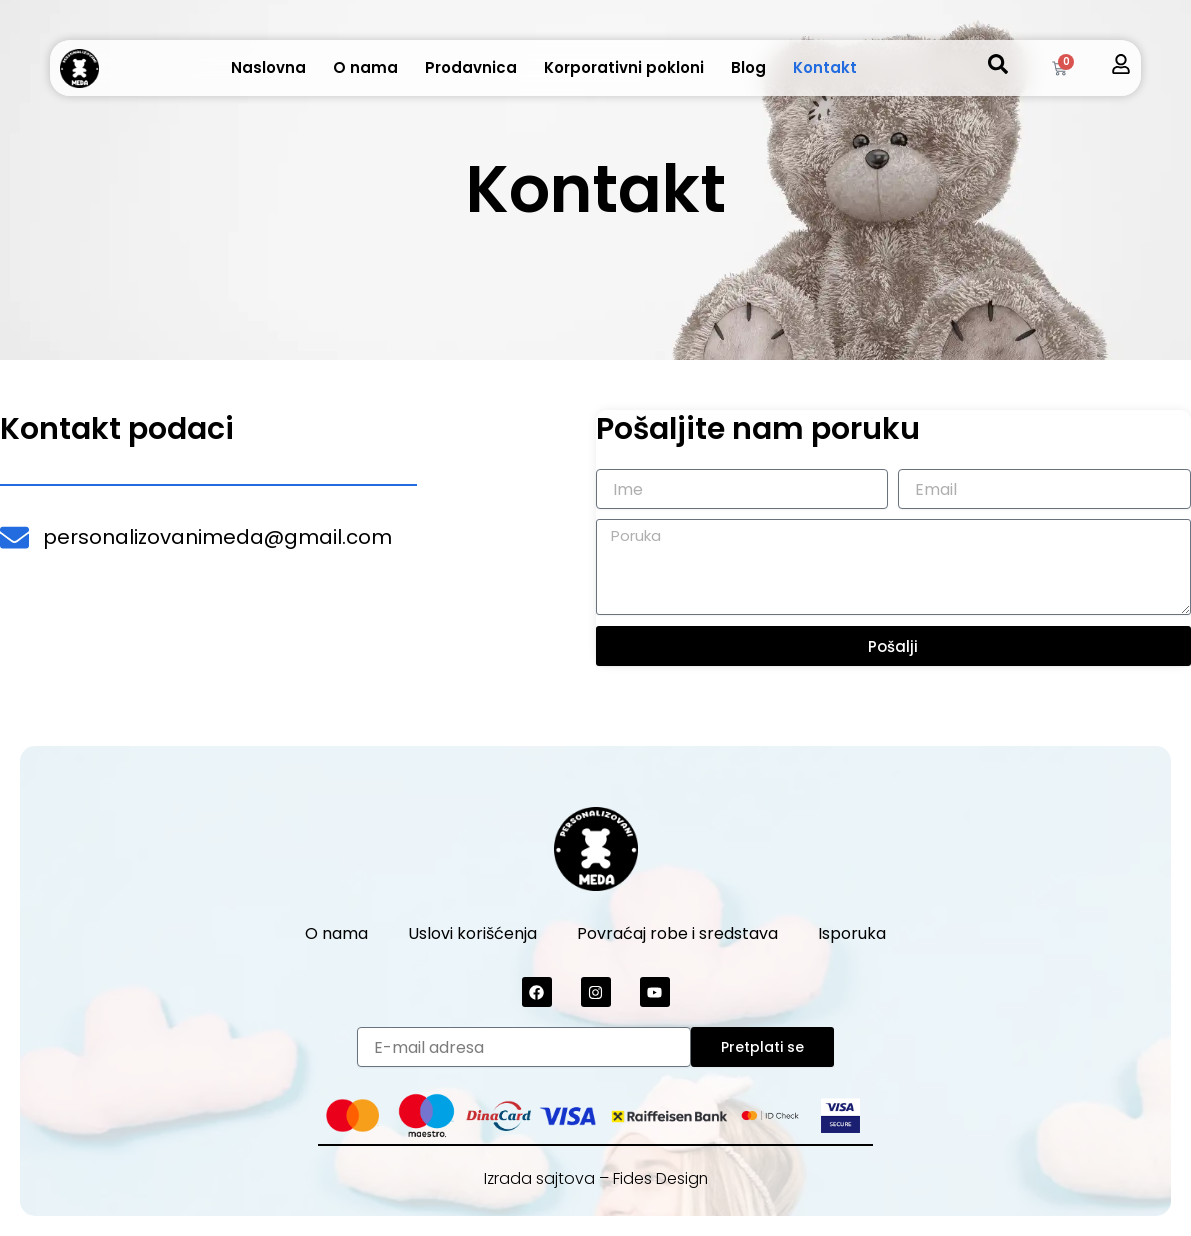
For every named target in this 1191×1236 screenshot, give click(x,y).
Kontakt (825, 67)
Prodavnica (471, 67)
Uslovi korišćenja (472, 933)
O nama (365, 67)
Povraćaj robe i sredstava (677, 933)
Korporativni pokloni (624, 67)
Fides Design (661, 1178)
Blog (748, 67)
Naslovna (268, 67)
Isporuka (852, 933)
